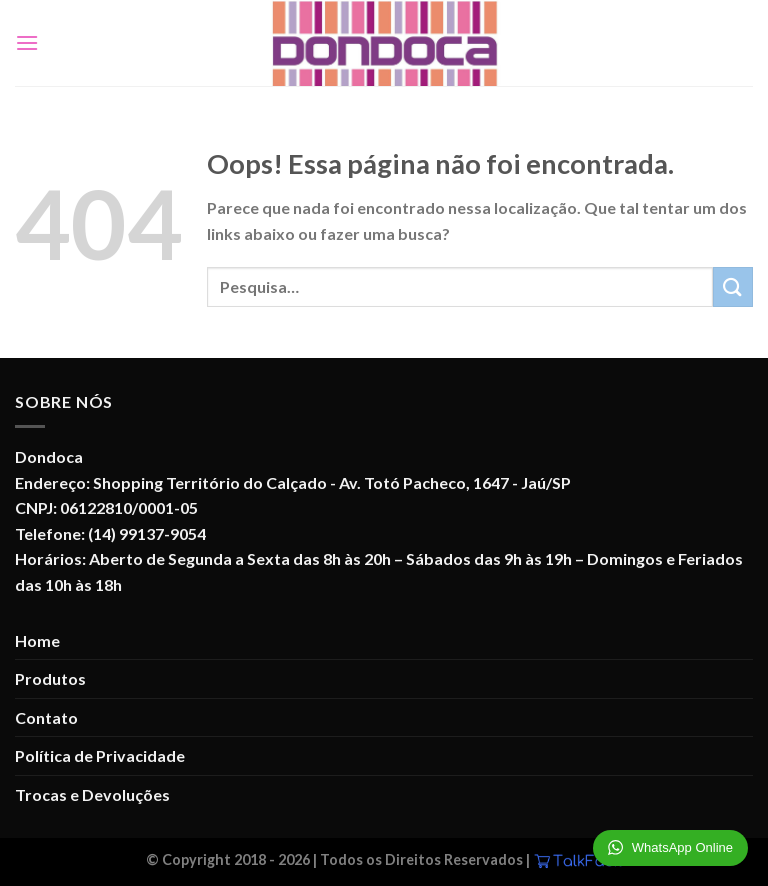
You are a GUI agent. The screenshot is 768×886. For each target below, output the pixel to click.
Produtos (50, 678)
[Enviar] (733, 286)
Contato (46, 717)
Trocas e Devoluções (92, 794)
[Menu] (27, 42)
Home (37, 640)
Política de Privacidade (100, 755)
